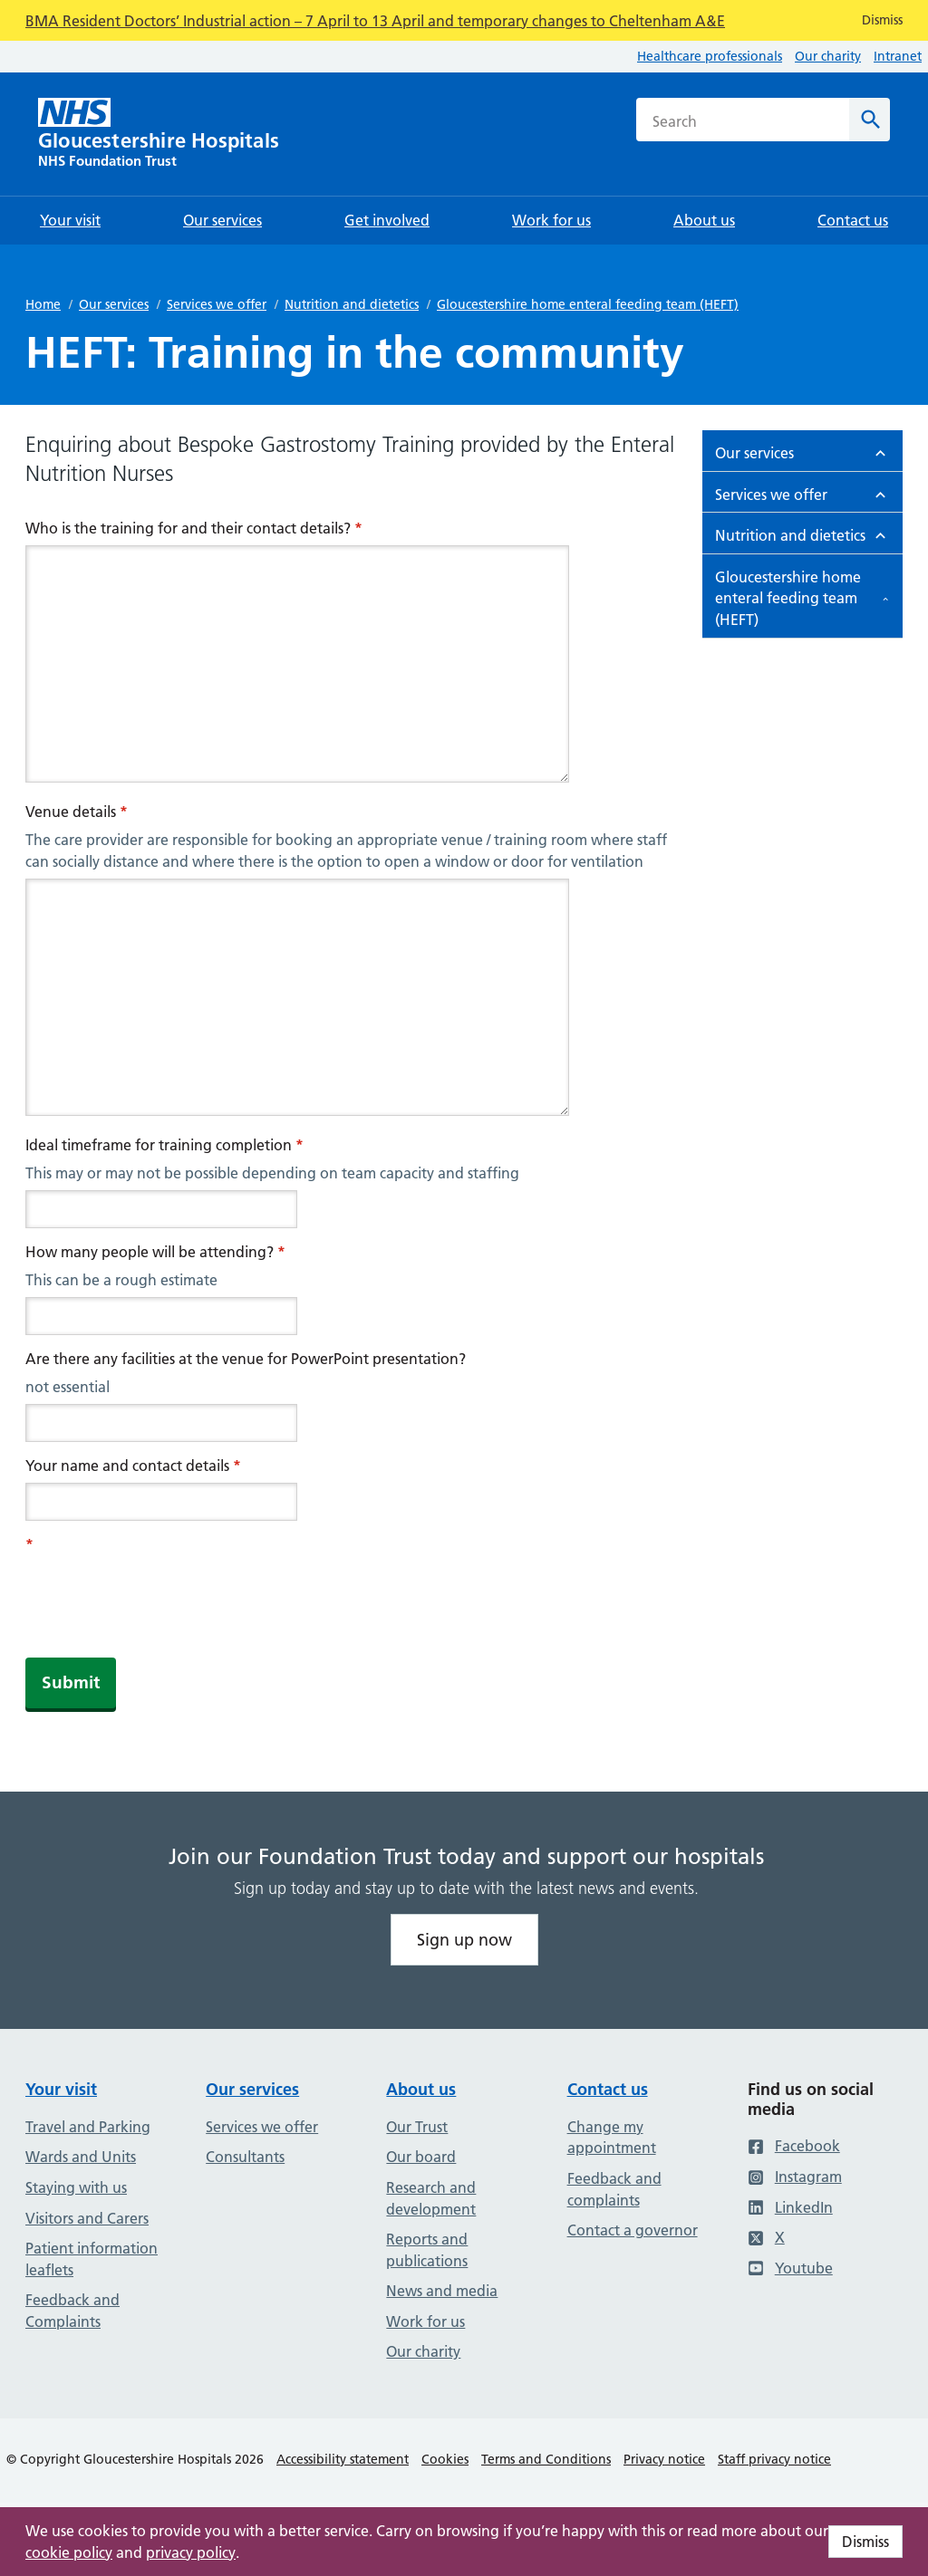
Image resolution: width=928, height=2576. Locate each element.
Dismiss (865, 2542)
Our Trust (417, 2127)
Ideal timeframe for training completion (164, 1145)
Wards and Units (80, 2157)
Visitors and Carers (87, 2218)
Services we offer (216, 304)
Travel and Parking (87, 2127)
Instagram (795, 2176)
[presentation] (163, 1597)
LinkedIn (790, 2207)
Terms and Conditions (546, 2459)
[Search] (869, 119)
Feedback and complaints (614, 2189)
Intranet (898, 56)
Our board (421, 2157)
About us (421, 2089)
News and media (442, 2291)
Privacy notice (664, 2459)
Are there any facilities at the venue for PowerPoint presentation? (245, 1359)
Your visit (61, 2089)
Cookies (445, 2459)
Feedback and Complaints (72, 2311)
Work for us (425, 2321)
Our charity (828, 56)
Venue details (76, 812)
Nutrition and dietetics (352, 304)
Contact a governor (632, 2230)
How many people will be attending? (155, 1252)
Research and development (431, 2198)
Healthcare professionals (709, 56)
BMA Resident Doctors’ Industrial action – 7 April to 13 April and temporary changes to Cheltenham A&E (375, 21)
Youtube (790, 2268)
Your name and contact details (133, 1465)
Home (43, 304)
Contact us (607, 2089)
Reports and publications (427, 2250)
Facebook (794, 2146)
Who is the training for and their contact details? (193, 528)
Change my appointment (611, 2138)
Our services (114, 304)
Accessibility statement (342, 2459)
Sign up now (464, 1939)
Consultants (245, 2157)
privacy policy (191, 2552)
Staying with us (76, 2187)
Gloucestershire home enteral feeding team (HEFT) (588, 304)
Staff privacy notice (774, 2459)
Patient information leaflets (91, 2259)
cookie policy (68, 2552)
